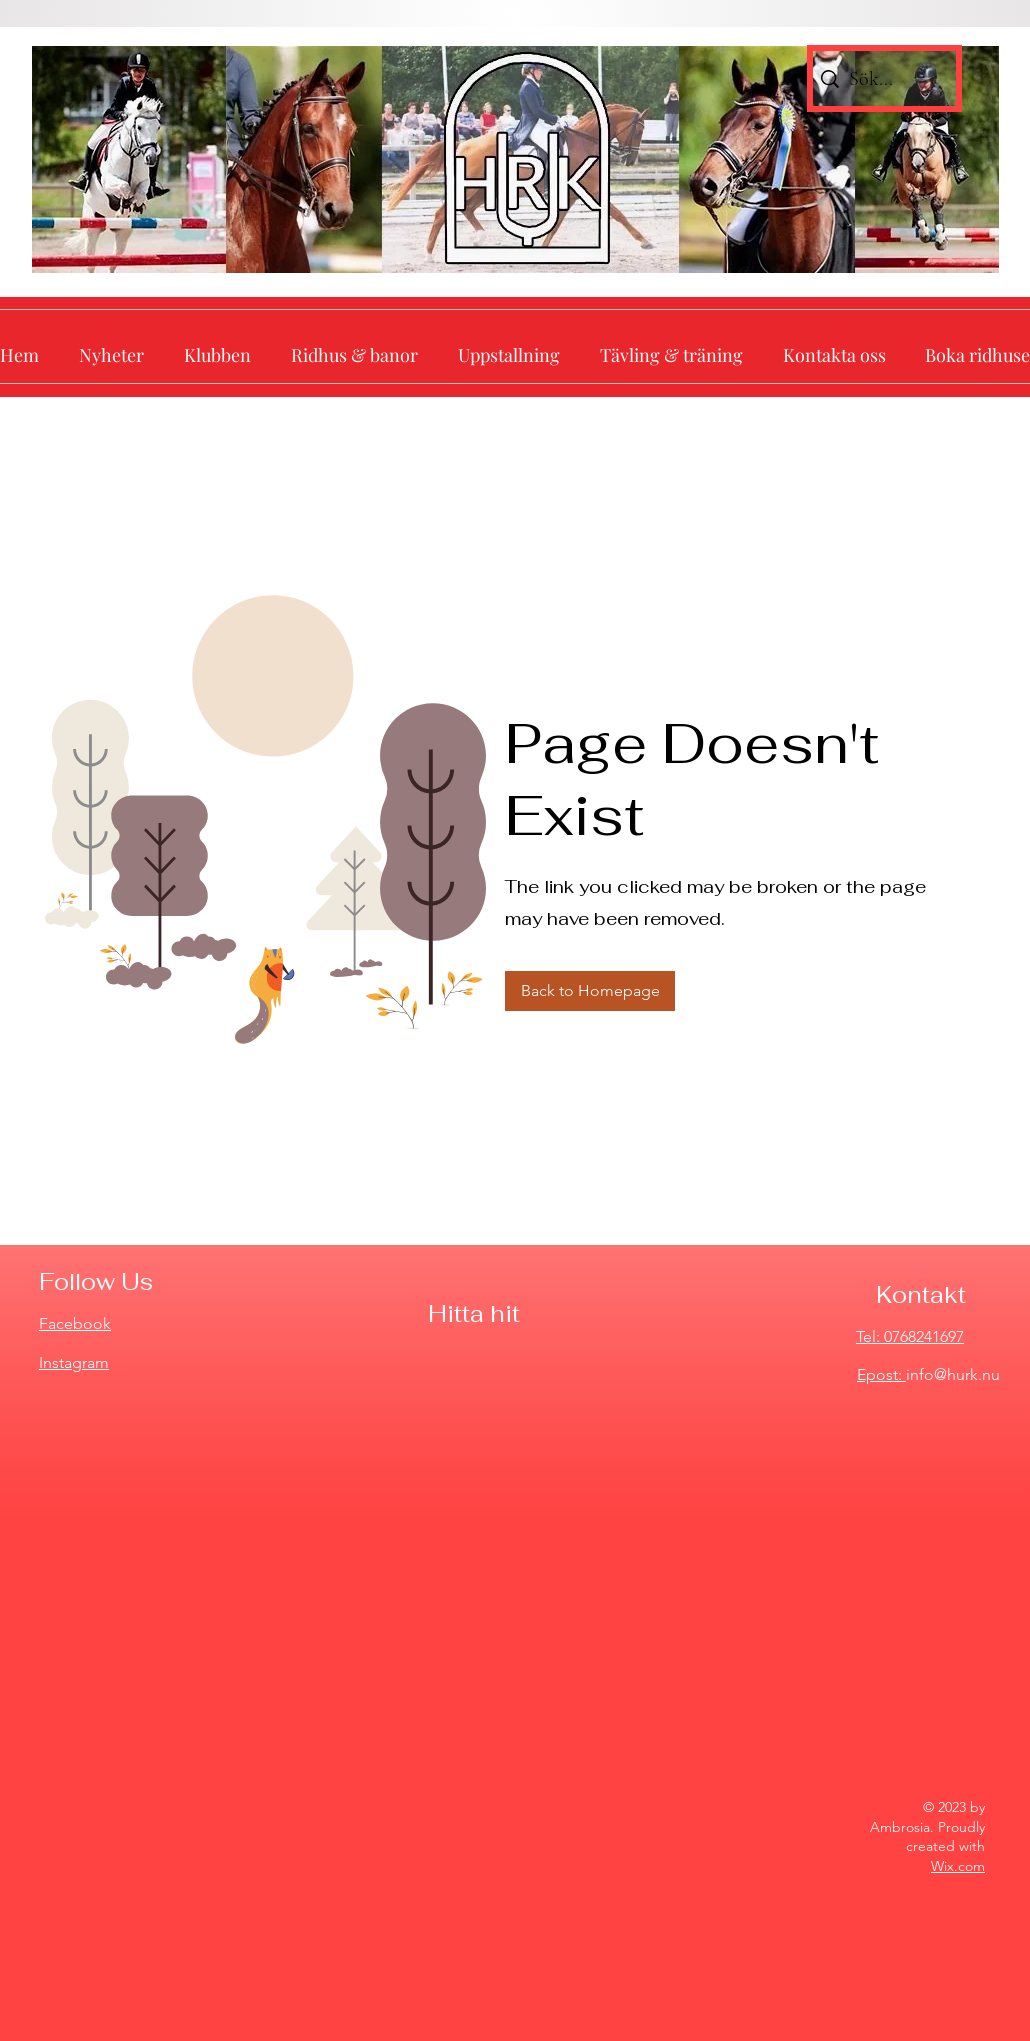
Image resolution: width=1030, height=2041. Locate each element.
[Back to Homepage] (590, 991)
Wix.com (958, 1866)
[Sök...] (881, 78)
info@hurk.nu (953, 1374)
